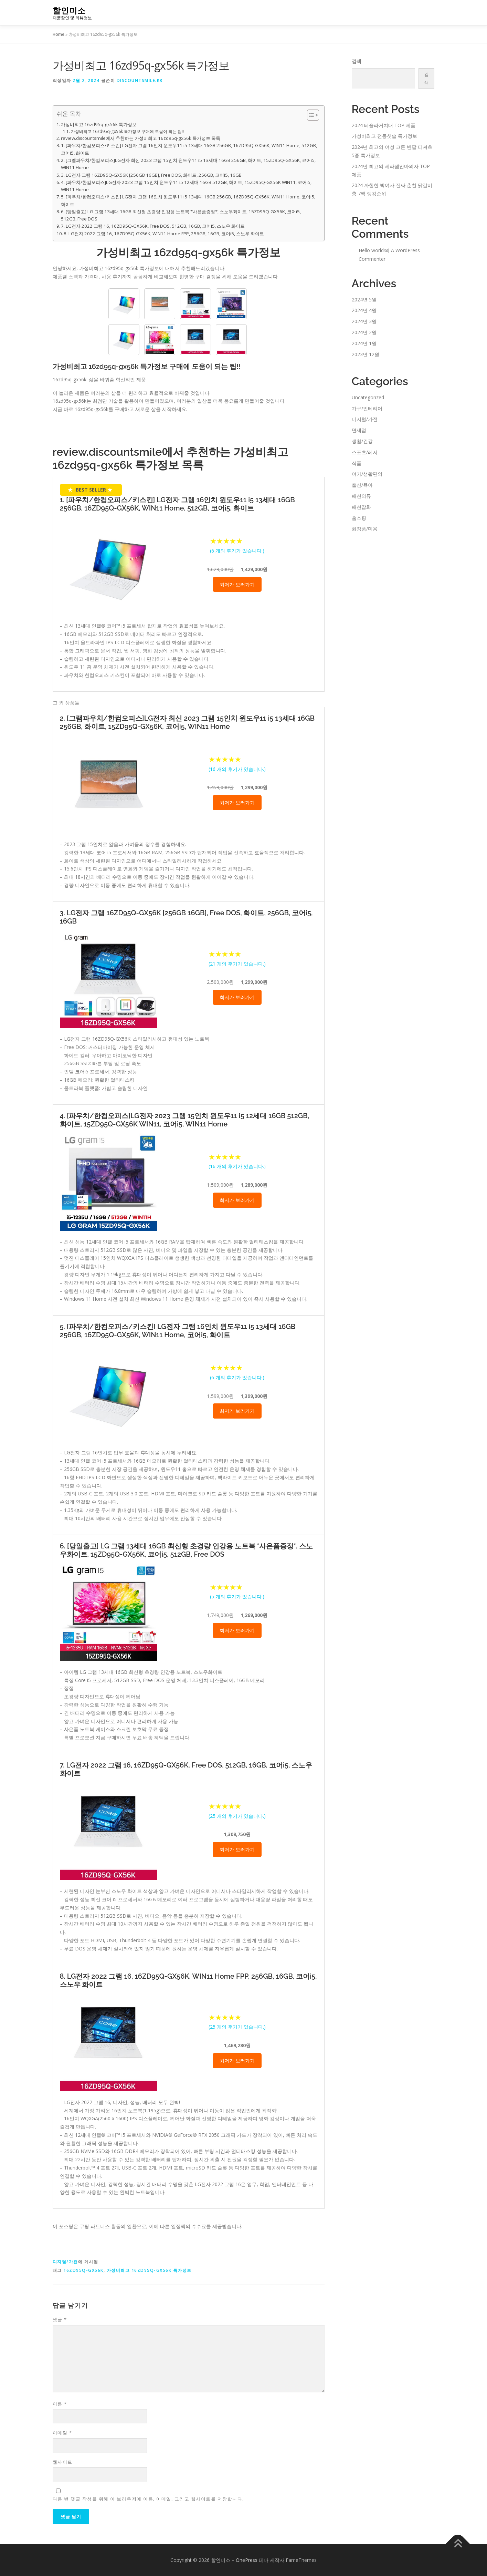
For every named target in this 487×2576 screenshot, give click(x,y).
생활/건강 (362, 441)
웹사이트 (63, 2462)
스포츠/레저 (365, 452)
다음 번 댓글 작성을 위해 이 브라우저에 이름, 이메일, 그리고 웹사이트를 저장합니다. (148, 2499)
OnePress (246, 2560)
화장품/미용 (365, 528)
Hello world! (372, 250)
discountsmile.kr (140, 80)
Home (58, 34)
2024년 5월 (364, 299)
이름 (60, 2404)
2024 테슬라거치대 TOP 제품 (383, 125)
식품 (356, 463)
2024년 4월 (364, 310)
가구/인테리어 (367, 408)
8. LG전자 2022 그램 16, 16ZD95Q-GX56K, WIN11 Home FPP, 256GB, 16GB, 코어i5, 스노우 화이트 (164, 233)
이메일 (62, 2433)
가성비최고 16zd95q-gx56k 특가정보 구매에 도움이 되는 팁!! (127, 131)
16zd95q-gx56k (83, 2270)
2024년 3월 (364, 321)
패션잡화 (361, 507)
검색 (356, 61)
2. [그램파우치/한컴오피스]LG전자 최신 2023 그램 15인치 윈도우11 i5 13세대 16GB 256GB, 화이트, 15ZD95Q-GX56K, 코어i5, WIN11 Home (188, 164)
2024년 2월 (364, 332)
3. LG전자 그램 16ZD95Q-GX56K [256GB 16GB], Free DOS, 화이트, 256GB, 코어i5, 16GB (151, 175)
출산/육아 (362, 485)
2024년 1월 (364, 343)
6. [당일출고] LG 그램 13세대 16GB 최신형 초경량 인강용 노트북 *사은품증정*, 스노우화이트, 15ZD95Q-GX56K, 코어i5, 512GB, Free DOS (181, 215)
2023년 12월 (365, 354)
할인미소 (69, 10)
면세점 (359, 430)
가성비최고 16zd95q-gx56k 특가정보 (99, 124)
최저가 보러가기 (237, 584)
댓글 (60, 2319)
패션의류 (361, 496)
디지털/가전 (65, 2262)
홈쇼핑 (359, 518)
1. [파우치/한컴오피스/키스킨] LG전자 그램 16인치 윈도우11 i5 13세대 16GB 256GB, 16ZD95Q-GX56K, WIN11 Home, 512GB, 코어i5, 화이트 (189, 149)
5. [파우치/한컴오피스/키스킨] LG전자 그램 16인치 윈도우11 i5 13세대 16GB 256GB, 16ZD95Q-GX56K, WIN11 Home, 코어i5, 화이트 (188, 200)
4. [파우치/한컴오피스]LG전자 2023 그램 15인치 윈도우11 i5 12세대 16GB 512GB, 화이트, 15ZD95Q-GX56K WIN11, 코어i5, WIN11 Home (186, 186)
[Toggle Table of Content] (309, 115)
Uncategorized (368, 397)
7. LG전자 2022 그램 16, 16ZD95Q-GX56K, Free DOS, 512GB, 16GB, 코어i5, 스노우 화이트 (153, 226)
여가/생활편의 (367, 474)
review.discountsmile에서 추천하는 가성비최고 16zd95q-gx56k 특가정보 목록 (140, 138)
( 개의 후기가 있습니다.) (237, 550)
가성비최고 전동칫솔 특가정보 (384, 136)
